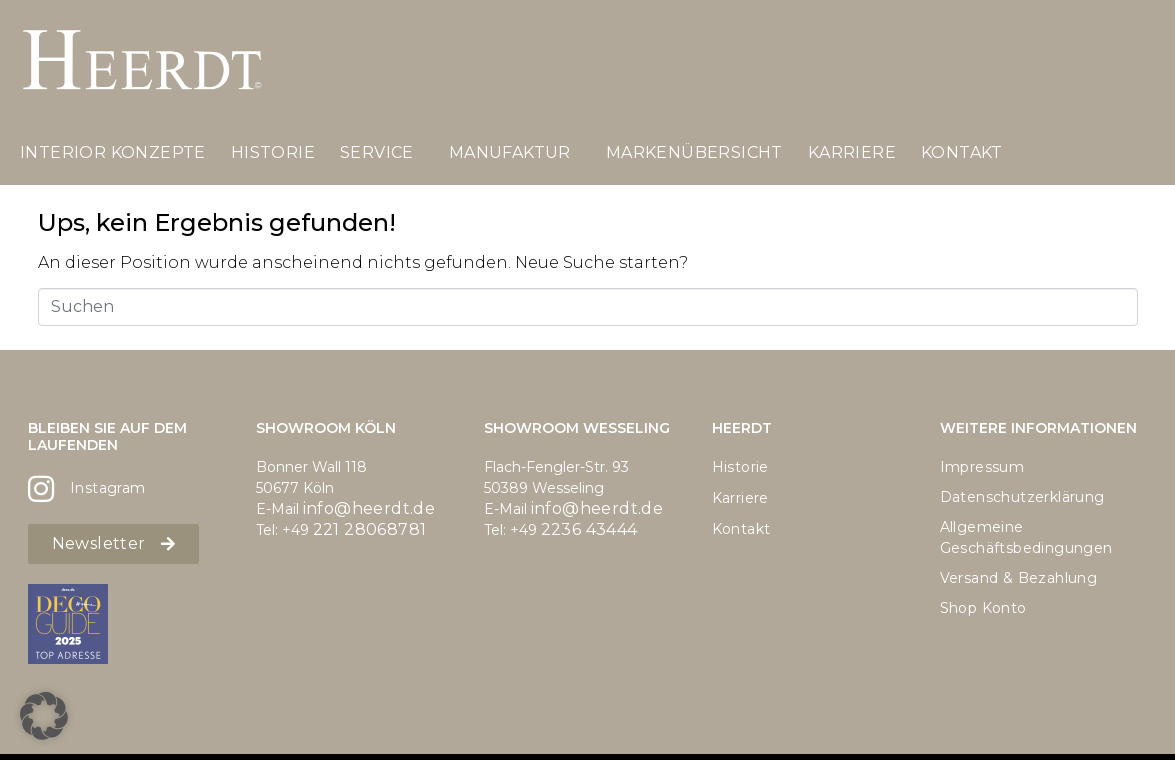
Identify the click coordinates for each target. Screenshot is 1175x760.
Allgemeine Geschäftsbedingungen (1026, 537)
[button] (44, 716)
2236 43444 (589, 529)
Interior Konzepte (113, 152)
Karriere (852, 152)
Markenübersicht (694, 152)
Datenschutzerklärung (1022, 497)
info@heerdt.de (369, 508)
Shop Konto (983, 608)
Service (377, 152)
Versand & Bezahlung (1019, 578)
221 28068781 (370, 529)
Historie (273, 152)
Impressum (982, 467)
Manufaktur (510, 152)
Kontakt (962, 152)
